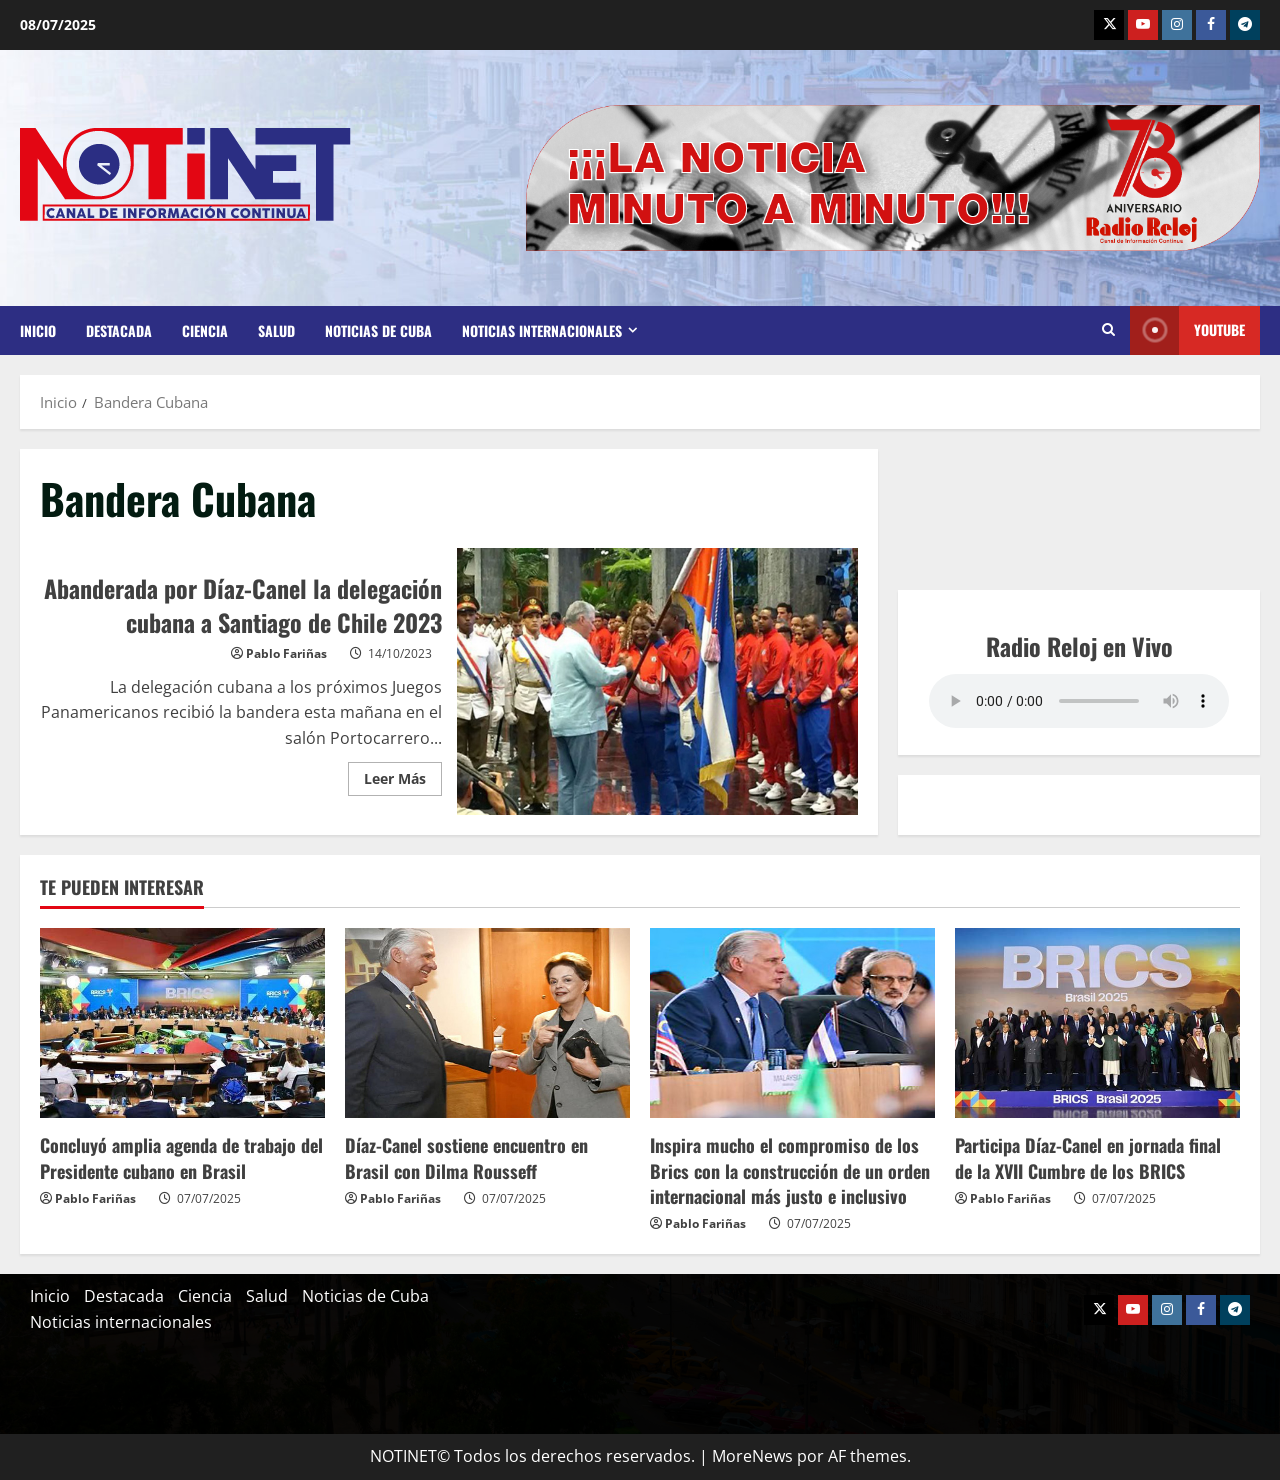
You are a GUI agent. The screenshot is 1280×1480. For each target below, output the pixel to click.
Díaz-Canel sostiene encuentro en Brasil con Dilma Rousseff (466, 1157)
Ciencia (205, 330)
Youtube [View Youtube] (1187, 330)
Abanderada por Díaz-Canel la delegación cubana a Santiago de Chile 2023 (658, 682)
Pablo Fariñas (286, 653)
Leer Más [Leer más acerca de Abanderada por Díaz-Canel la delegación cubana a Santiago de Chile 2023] (403, 775)
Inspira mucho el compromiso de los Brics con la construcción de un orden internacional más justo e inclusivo (790, 1170)
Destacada (119, 330)
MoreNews (752, 1456)
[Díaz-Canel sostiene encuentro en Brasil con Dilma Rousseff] (487, 1023)
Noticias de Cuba (378, 330)
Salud (276, 330)
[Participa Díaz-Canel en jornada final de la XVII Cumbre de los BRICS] (1097, 1023)
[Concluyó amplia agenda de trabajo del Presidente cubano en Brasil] (182, 1023)
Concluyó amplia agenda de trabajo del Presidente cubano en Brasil (181, 1157)
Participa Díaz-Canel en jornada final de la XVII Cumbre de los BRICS (1088, 1157)
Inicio (38, 330)
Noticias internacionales (542, 330)
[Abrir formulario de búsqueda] (1108, 330)
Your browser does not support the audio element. (1079, 701)
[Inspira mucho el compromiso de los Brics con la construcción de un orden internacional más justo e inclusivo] (792, 1023)
